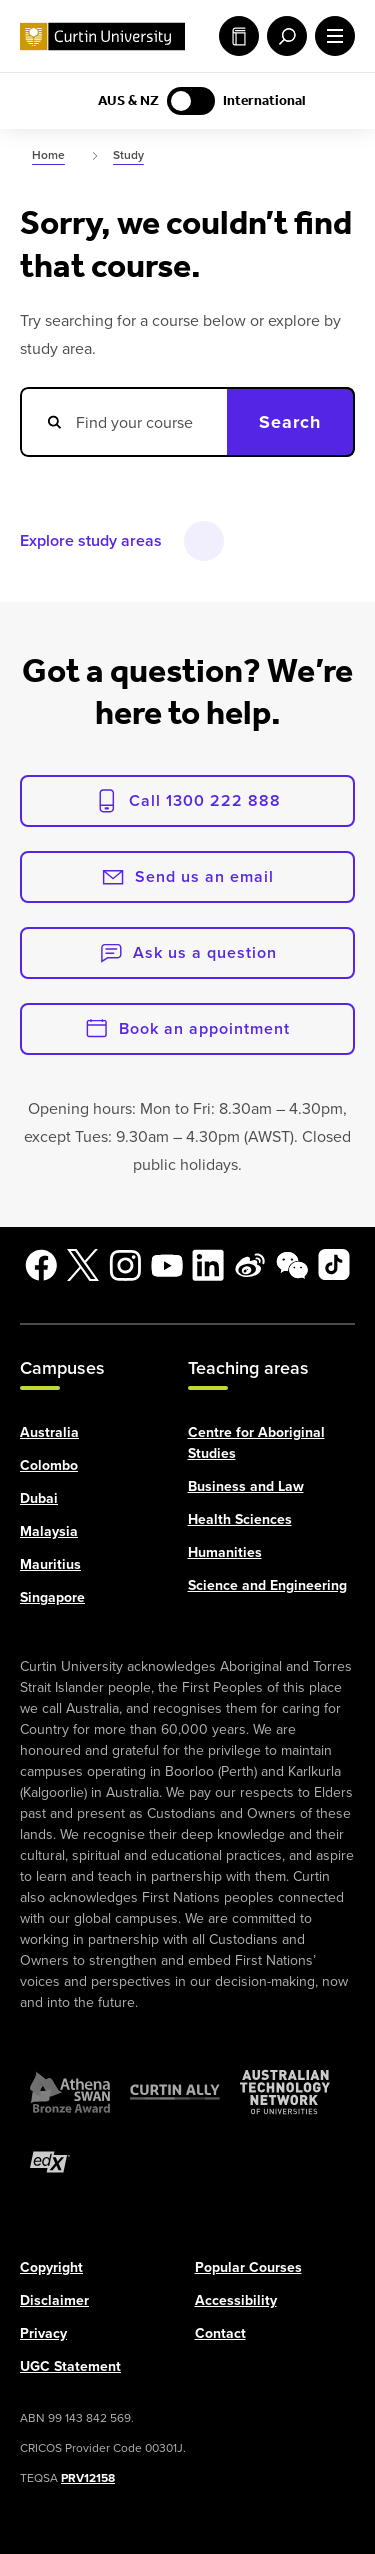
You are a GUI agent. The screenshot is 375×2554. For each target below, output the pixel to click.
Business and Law (246, 1485)
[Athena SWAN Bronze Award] (70, 2091)
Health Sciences (240, 1518)
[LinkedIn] (208, 1265)
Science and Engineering (267, 1584)
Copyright (51, 2266)
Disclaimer (54, 2299)
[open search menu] (283, 36)
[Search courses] (123, 422)
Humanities (225, 1551)
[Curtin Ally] (175, 2091)
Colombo (49, 1464)
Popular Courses (248, 2266)
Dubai (39, 1497)
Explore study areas (91, 540)
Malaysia (49, 1530)
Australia (49, 1431)
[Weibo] (250, 1265)
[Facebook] (41, 1265)
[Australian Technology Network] (285, 2091)
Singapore (52, 1596)
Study (239, 36)
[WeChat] (292, 1265)
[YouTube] (167, 1265)
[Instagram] (125, 1265)
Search (290, 422)
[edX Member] (50, 2161)
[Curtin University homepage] (102, 36)
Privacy (43, 2332)
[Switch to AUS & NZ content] (191, 101)
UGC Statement (70, 2365)
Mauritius (50, 1563)
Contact (220, 2332)
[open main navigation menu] (331, 36)
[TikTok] (334, 1265)
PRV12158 (88, 2476)
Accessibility (236, 2299)
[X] (83, 1265)
